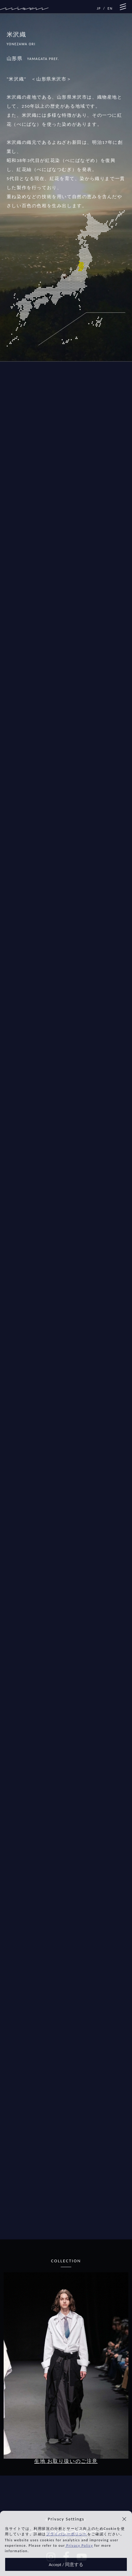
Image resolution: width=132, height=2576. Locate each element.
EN (110, 8)
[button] (124, 2519)
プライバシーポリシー (66, 2534)
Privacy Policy (79, 2545)
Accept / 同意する (66, 2564)
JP (99, 8)
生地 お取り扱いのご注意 (66, 2461)
